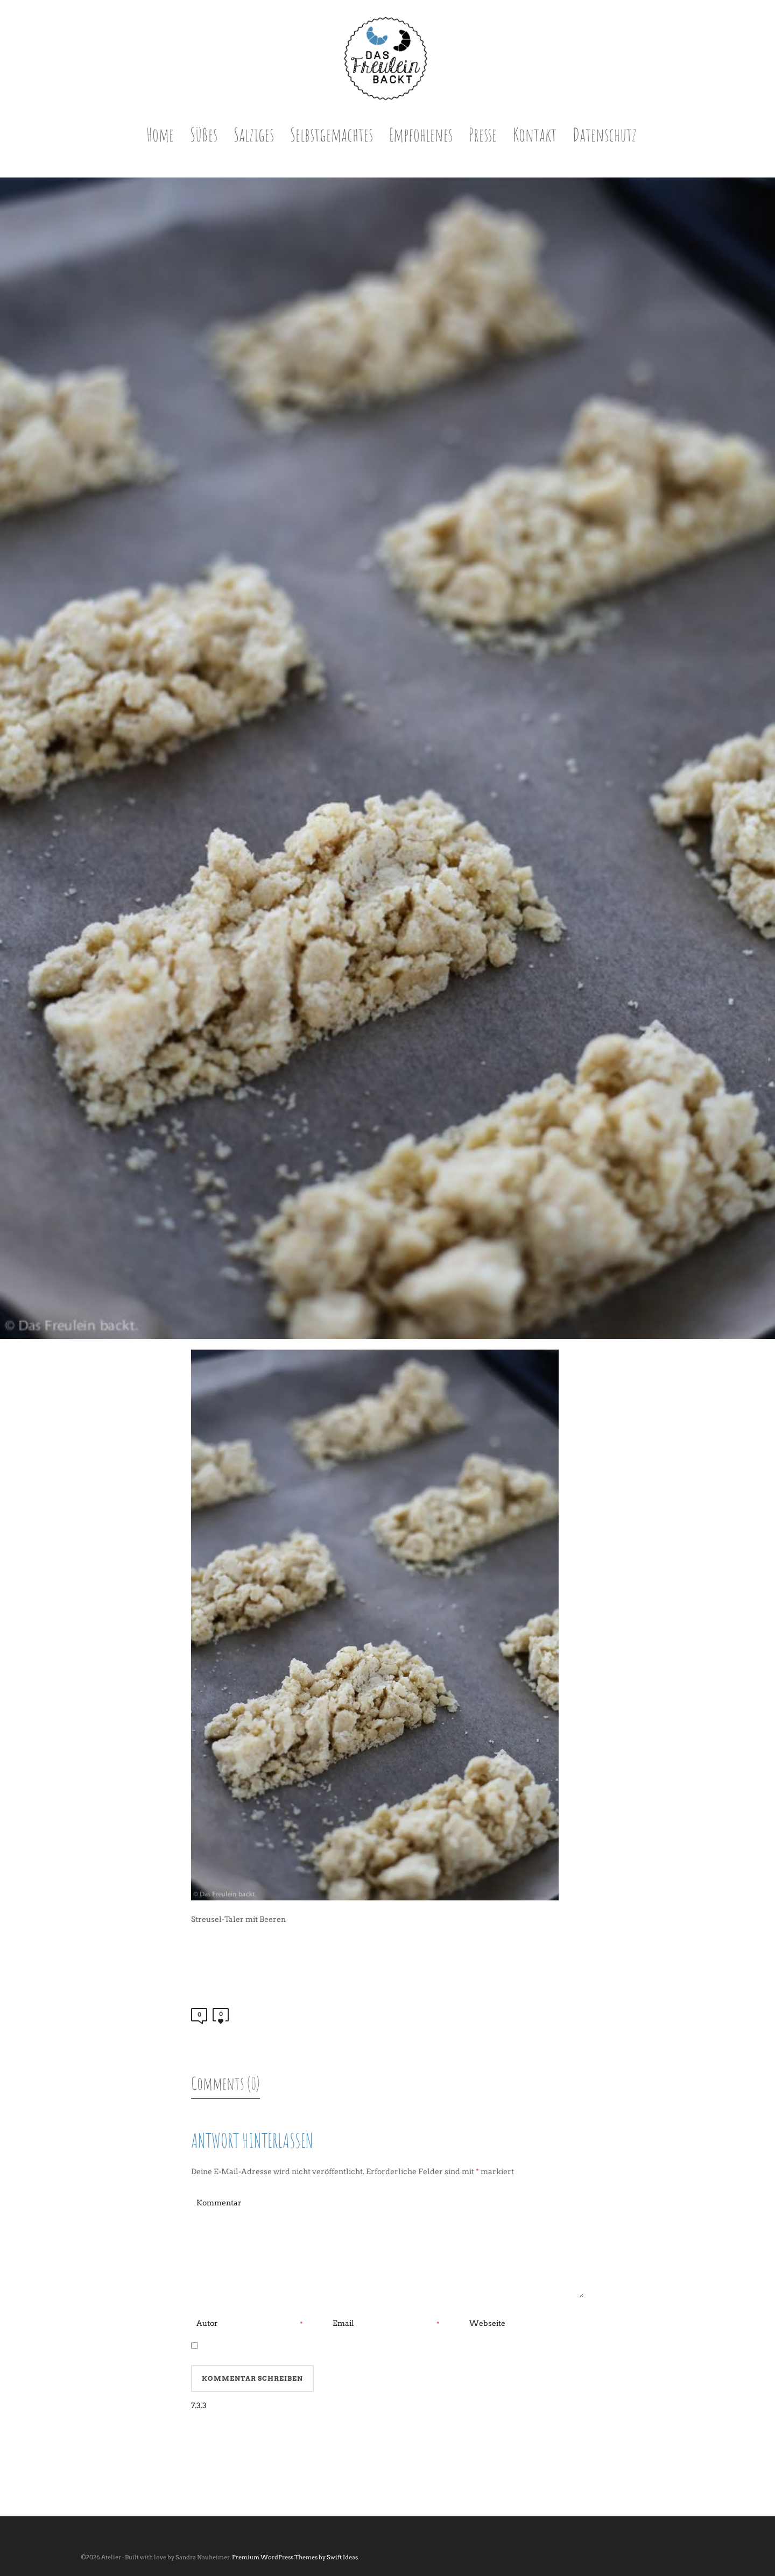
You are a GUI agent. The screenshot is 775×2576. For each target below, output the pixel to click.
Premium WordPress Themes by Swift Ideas (295, 2557)
